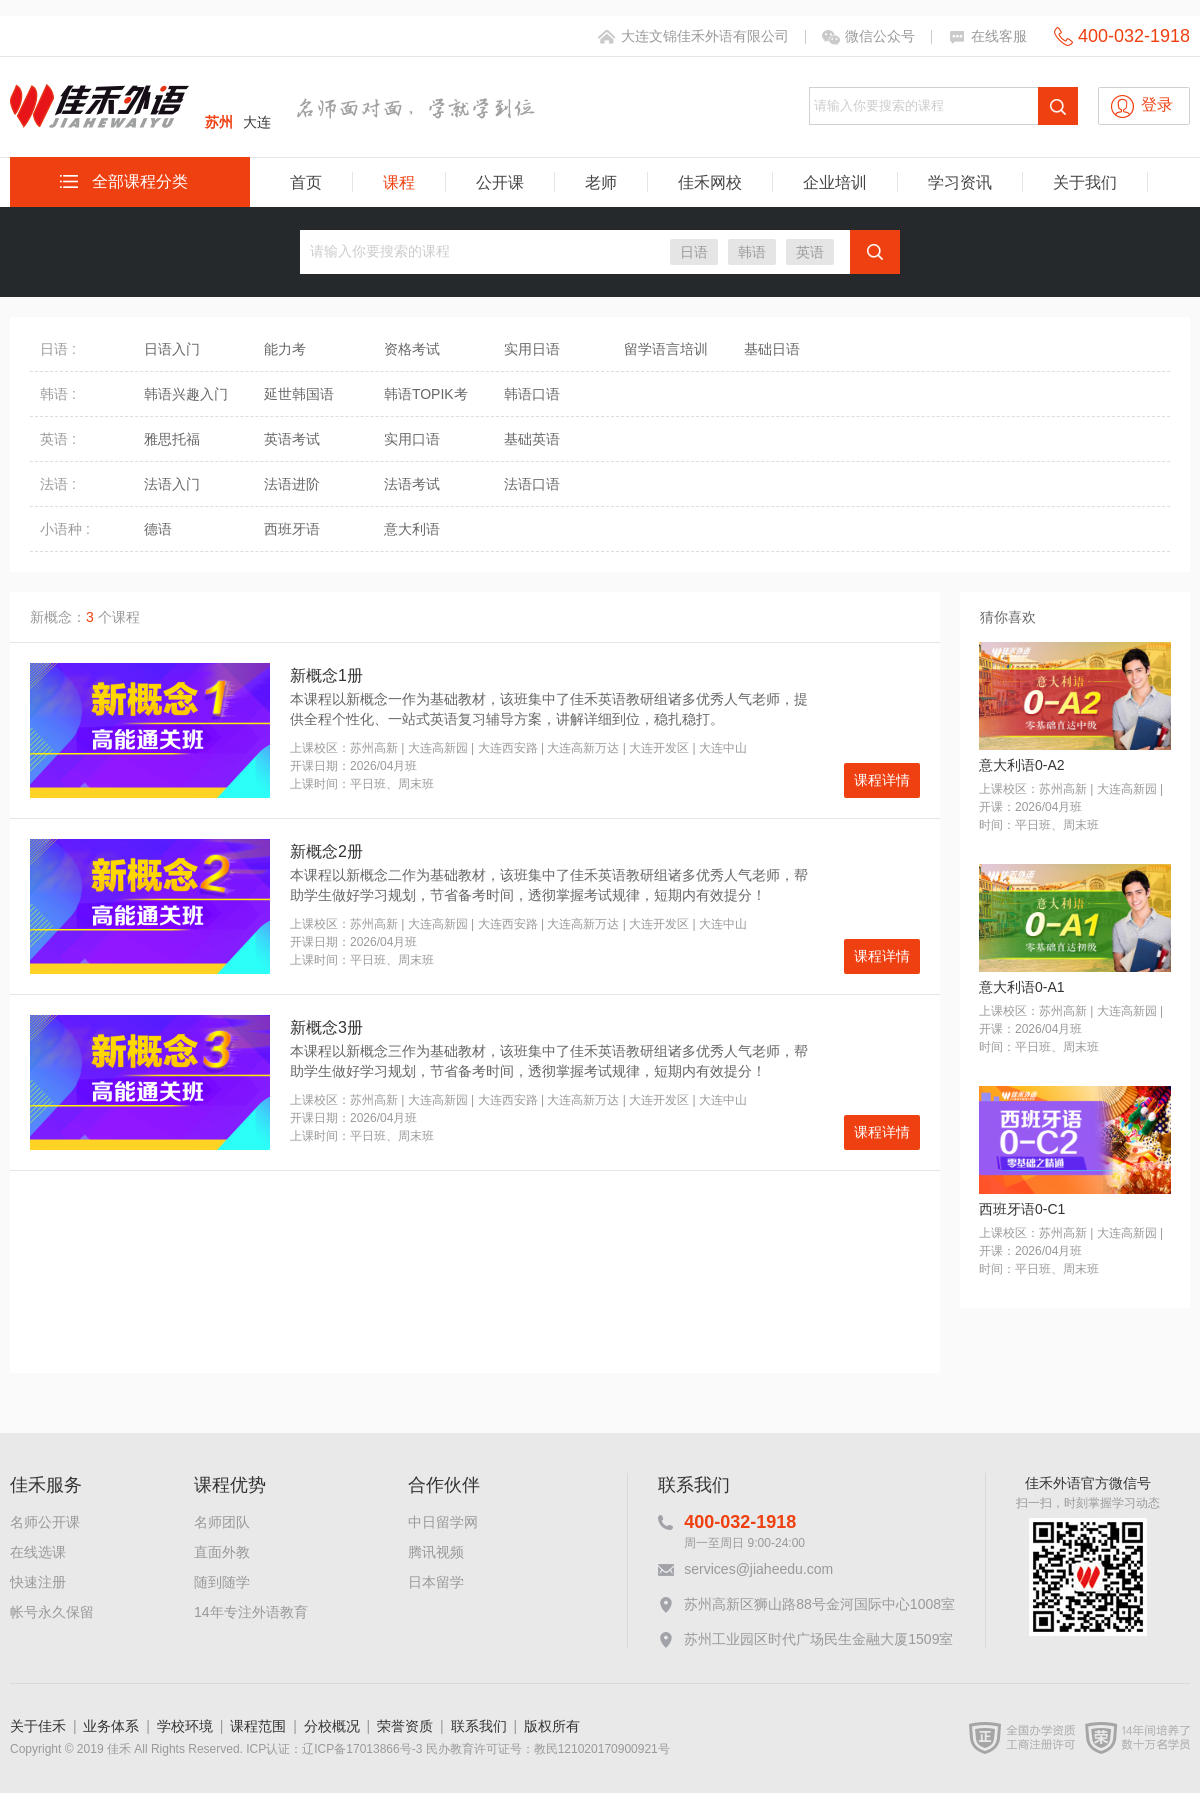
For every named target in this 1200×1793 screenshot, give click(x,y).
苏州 (219, 122)
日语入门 (172, 349)
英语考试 (292, 439)
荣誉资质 (405, 1726)
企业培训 (835, 182)
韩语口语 (532, 394)
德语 (158, 529)
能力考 (285, 349)
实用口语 (412, 439)
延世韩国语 (299, 394)
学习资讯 (960, 182)
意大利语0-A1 (1022, 987)
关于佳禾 (38, 1726)
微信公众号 (880, 36)
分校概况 (332, 1726)
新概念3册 (326, 1027)
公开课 (500, 182)
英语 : (58, 439)
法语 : (58, 484)
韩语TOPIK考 (426, 394)
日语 (694, 252)
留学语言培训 (666, 349)
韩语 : (58, 394)
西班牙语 (292, 529)
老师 (601, 182)
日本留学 (436, 1582)
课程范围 (258, 1726)
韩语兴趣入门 (186, 394)
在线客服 (999, 36)
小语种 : (65, 529)
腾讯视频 (436, 1552)
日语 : (58, 349)
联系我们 (479, 1726)
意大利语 (412, 529)
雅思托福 (172, 439)
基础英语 (532, 439)
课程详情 (882, 780)
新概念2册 (326, 851)
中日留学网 (443, 1522)
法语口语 (532, 484)
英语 (810, 252)
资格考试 (412, 349)
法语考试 (412, 484)
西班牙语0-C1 (1022, 1209)
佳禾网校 (710, 182)
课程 (399, 182)
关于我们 (1085, 182)
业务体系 (111, 1726)
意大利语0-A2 (1022, 765)
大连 (257, 122)
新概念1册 (326, 675)
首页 (306, 182)
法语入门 (172, 484)
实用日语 (532, 349)
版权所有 (552, 1726)
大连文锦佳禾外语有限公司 (705, 36)
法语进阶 (292, 484)
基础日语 (772, 349)
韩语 (752, 252)
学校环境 (185, 1726)
